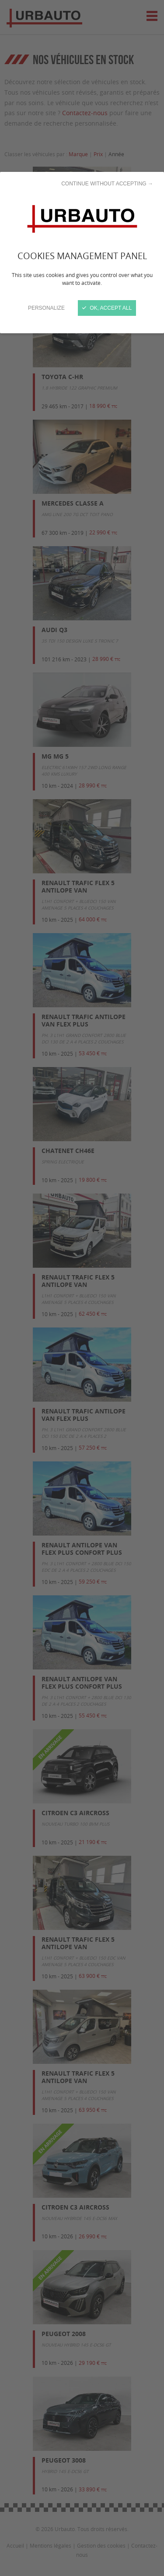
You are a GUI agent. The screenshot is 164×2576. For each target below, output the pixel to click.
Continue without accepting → (107, 184)
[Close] (82, 1288)
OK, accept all (107, 308)
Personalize (46, 308)
